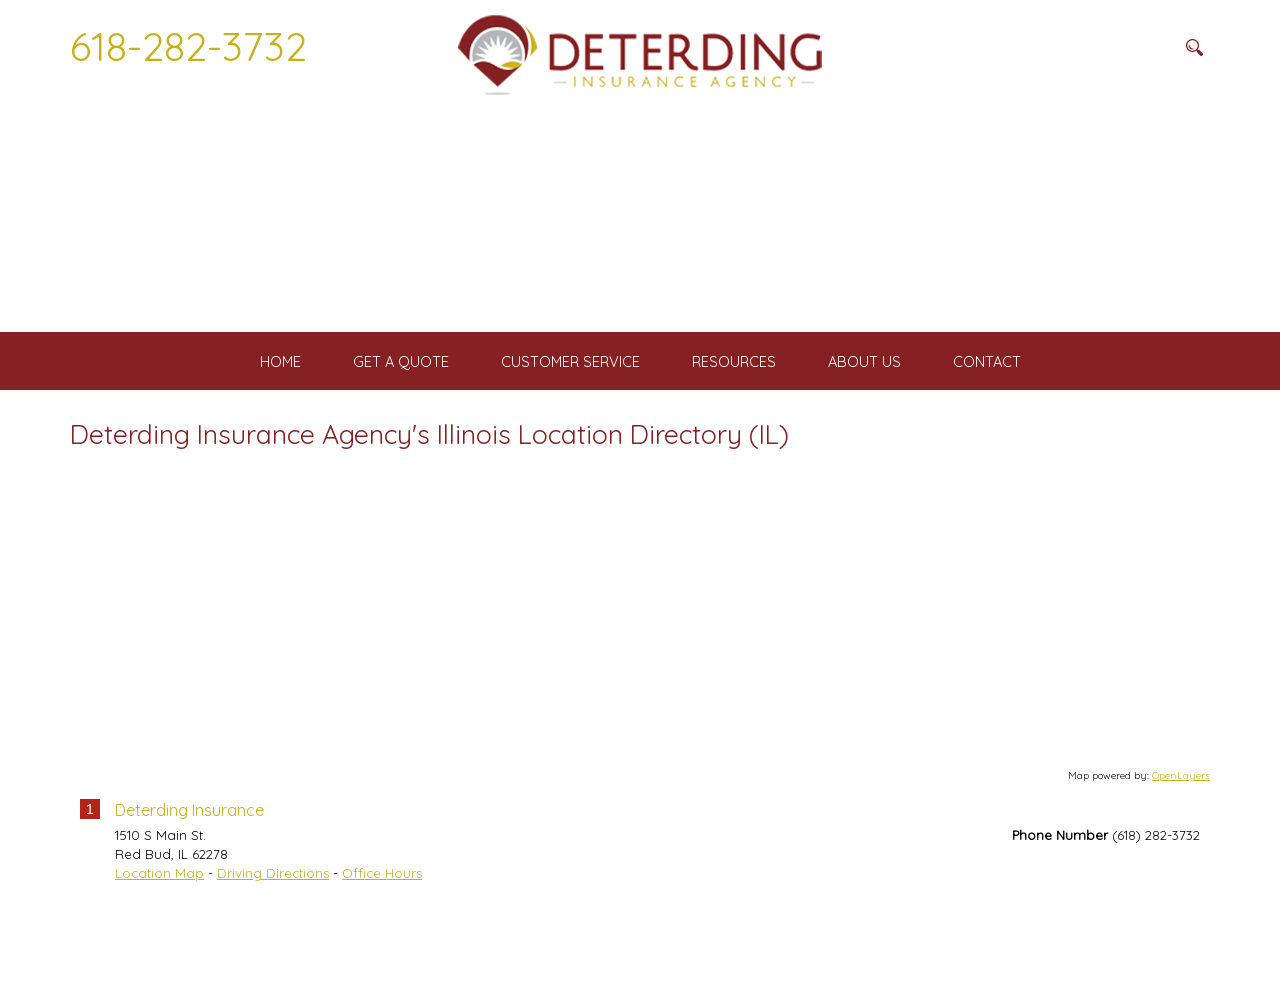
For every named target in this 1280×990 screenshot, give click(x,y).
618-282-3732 (188, 46)
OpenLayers (1181, 853)
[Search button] (1194, 47)
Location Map (159, 952)
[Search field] (1075, 47)
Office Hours (382, 952)
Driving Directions (273, 952)
